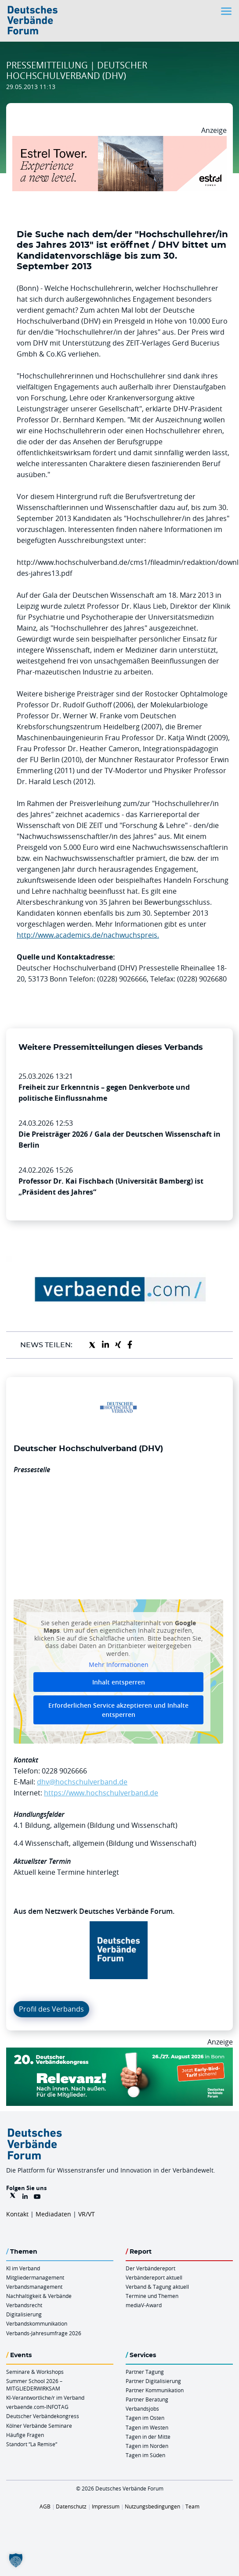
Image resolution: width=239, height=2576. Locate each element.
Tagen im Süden (145, 2454)
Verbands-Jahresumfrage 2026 (43, 2333)
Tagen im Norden (147, 2445)
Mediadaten (53, 2214)
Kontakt (17, 2214)
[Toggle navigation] (227, 11)
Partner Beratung (147, 2399)
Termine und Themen (152, 2295)
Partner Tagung (145, 2371)
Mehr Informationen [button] (118, 1665)
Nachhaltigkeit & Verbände (39, 2295)
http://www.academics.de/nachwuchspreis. (88, 935)
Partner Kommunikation (155, 2390)
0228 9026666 (64, 1771)
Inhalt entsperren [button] (118, 1682)
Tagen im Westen (147, 2427)
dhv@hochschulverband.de (82, 1782)
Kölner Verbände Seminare (39, 2425)
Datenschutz (71, 2506)
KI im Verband (23, 2268)
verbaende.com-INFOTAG (37, 2406)
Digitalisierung (24, 2314)
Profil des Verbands (51, 2009)
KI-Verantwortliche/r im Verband (45, 2397)
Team (192, 2506)
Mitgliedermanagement (35, 2277)
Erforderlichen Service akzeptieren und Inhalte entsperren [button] (118, 1710)
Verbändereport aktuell (154, 2277)
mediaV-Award (144, 2304)
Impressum (106, 2506)
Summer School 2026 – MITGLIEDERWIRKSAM (34, 2384)
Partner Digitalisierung (153, 2380)
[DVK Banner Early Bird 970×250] (119, 2053)
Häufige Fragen (25, 2434)
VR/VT (86, 2214)
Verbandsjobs (142, 2408)
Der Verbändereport (150, 2268)
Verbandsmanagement (34, 2286)
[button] (16, 2560)
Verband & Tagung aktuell (157, 2286)
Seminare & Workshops (35, 2371)
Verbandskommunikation (36, 2323)
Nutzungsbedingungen (152, 2506)
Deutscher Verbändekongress (42, 2415)
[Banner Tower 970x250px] (119, 141)
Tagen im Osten (145, 2417)
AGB (45, 2506)
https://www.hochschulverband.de (101, 1793)
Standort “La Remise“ (31, 2444)
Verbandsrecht (24, 2304)
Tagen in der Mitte (148, 2436)
